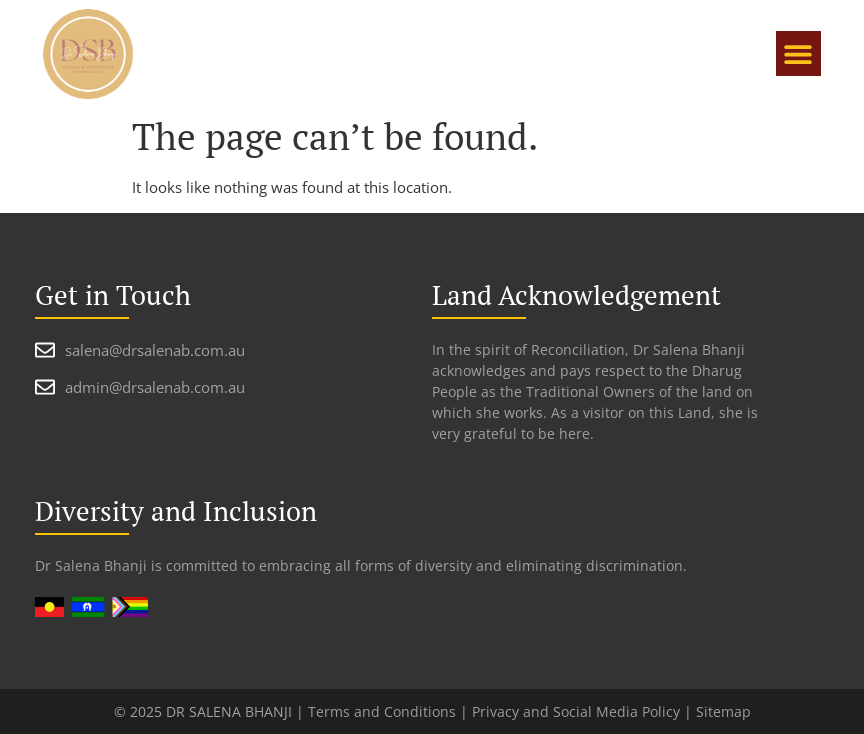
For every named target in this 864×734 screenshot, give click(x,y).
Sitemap (723, 711)
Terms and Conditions (382, 711)
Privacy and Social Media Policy (576, 711)
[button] (798, 53)
